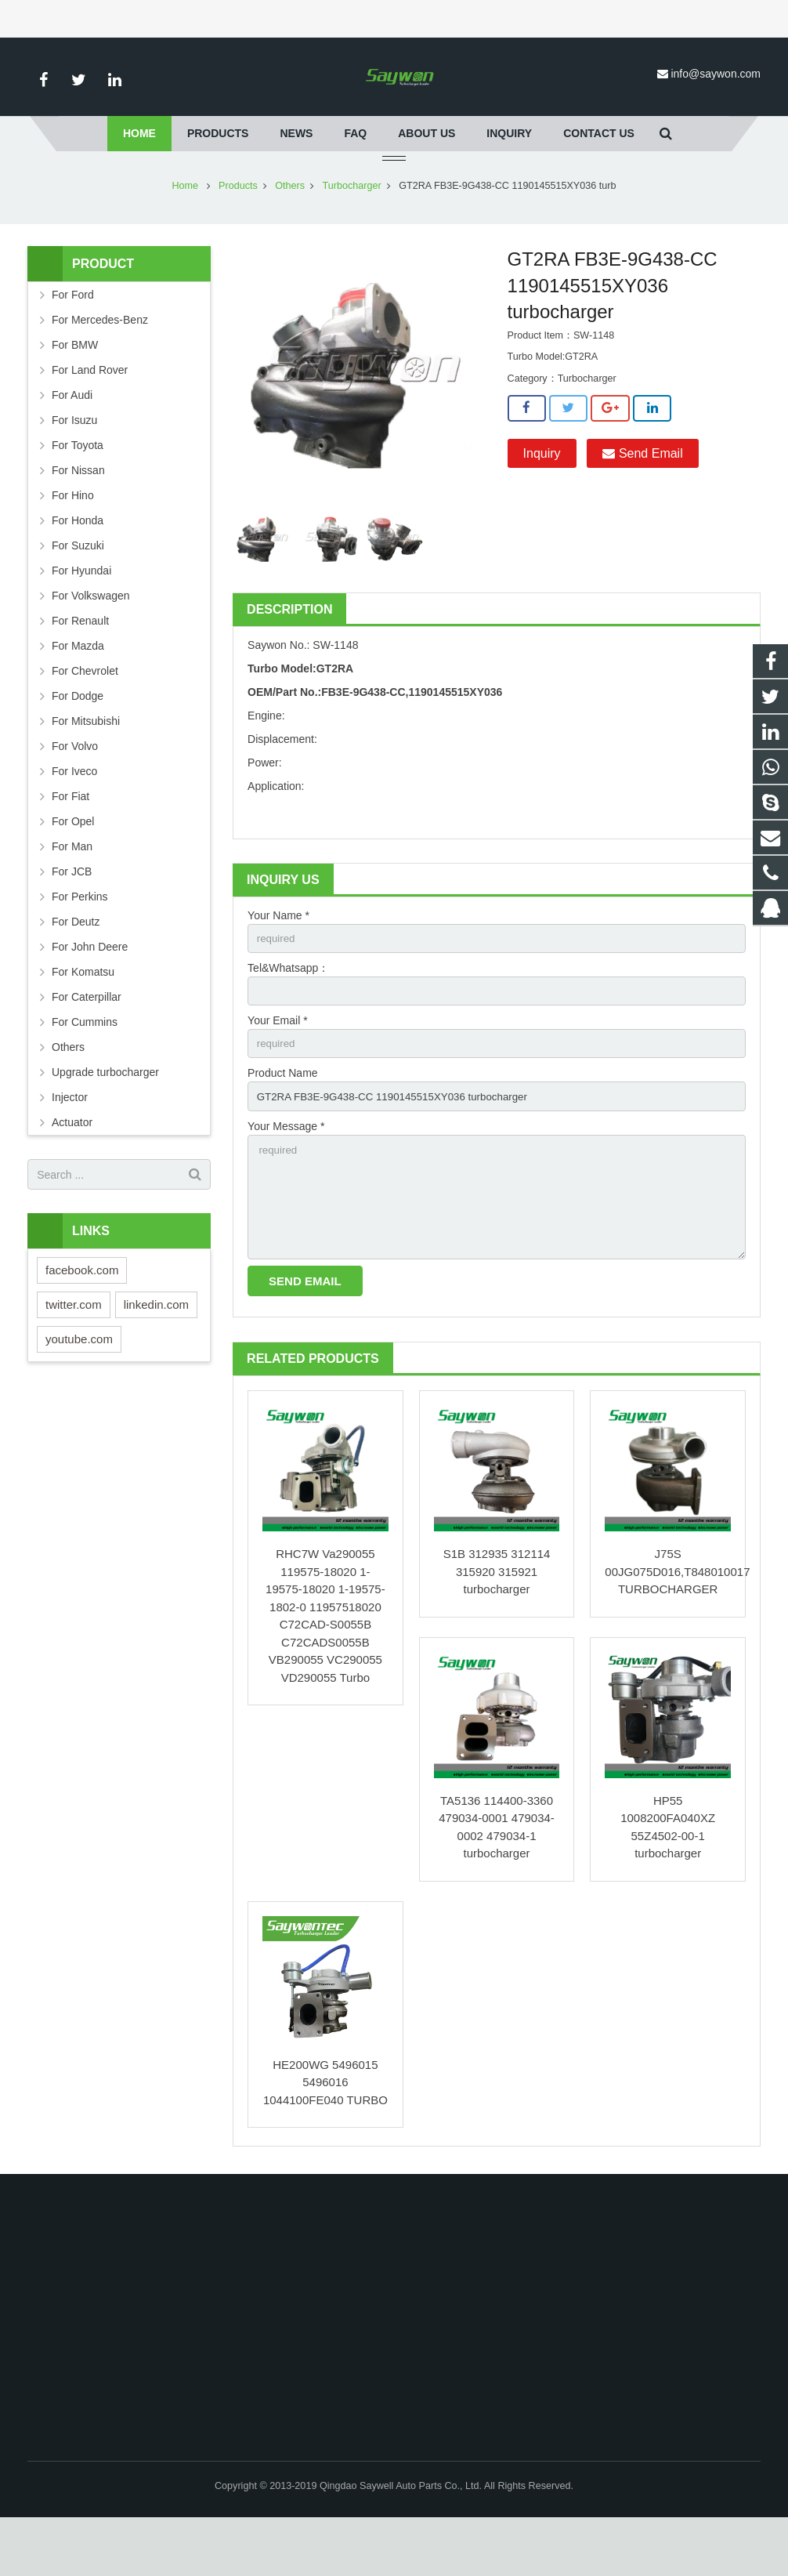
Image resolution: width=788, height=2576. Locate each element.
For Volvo (75, 792)
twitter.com (73, 1350)
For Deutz (75, 968)
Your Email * (278, 1069)
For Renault (80, 667)
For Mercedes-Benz (100, 366)
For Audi (72, 441)
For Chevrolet (85, 717)
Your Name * (278, 961)
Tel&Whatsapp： (288, 1015)
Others (290, 231)
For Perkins (80, 943)
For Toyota (77, 491)
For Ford (73, 341)
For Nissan (78, 516)
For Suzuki (78, 591)
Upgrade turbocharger (105, 1118)
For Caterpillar (86, 1043)
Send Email (642, 499)
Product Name (282, 1124)
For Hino (73, 541)
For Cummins (84, 1068)
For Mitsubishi (86, 767)
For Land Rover (90, 416)
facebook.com (81, 1316)
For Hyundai (81, 616)
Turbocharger (352, 231)
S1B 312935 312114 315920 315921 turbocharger (497, 1630)
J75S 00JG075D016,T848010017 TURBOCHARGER (677, 1630)
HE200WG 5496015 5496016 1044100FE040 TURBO (325, 2141)
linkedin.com (156, 1350)
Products (238, 231)
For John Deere (90, 993)
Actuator (72, 1168)
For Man (72, 892)
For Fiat (70, 842)
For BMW (75, 391)
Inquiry (542, 499)
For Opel (73, 867)
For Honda (77, 566)
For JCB (72, 917)
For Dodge (77, 742)
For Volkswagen (91, 642)
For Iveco (74, 817)
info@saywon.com (716, 73)
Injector (70, 1143)
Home (185, 231)
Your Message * (286, 1178)
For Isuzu (74, 466)
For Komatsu (83, 1018)
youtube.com (79, 1385)
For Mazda (78, 692)
